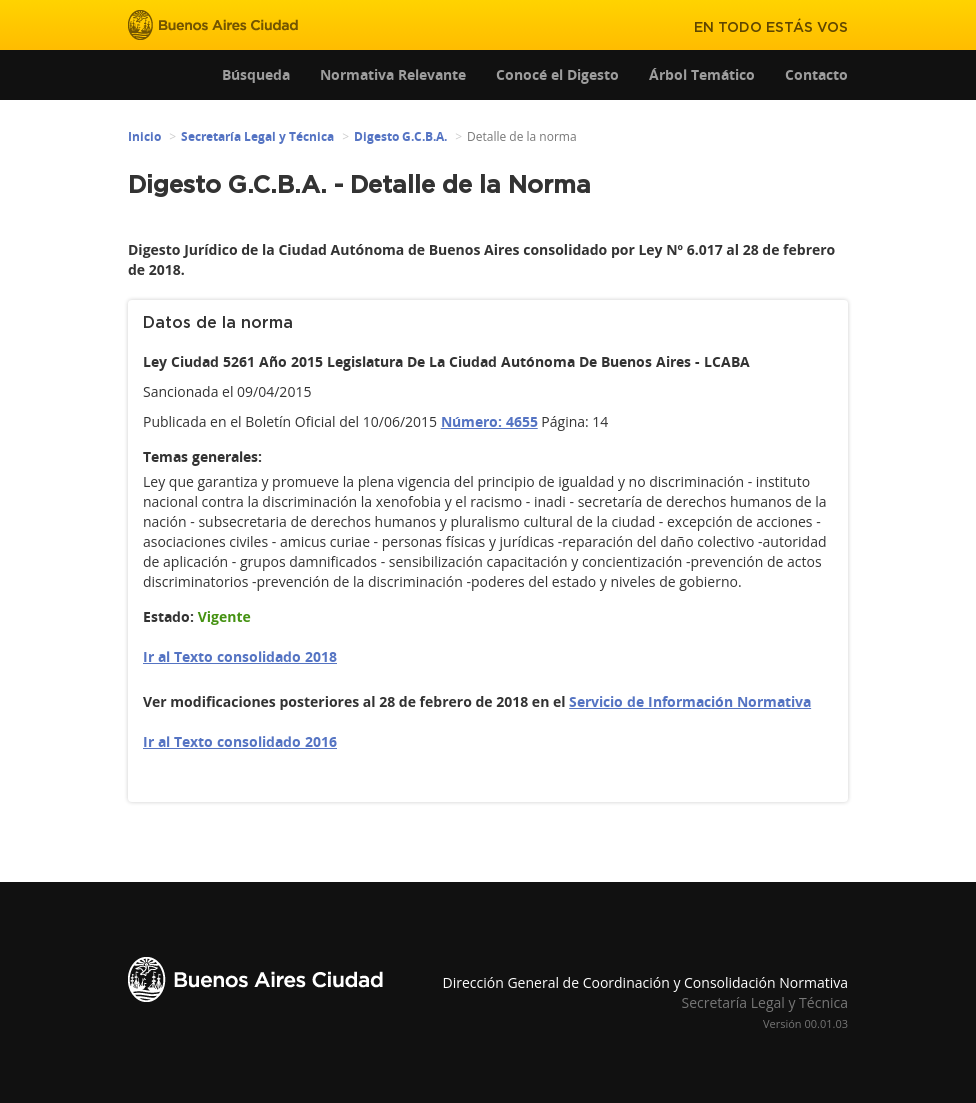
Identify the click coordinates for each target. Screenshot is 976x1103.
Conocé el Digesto (557, 74)
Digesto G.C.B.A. (400, 136)
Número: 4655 (489, 421)
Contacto (816, 74)
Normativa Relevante (393, 74)
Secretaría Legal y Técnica (257, 136)
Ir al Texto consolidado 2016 (240, 741)
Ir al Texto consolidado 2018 (240, 656)
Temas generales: (202, 456)
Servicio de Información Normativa (690, 701)
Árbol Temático (702, 74)
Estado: (168, 616)
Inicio (144, 136)
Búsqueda (256, 74)
